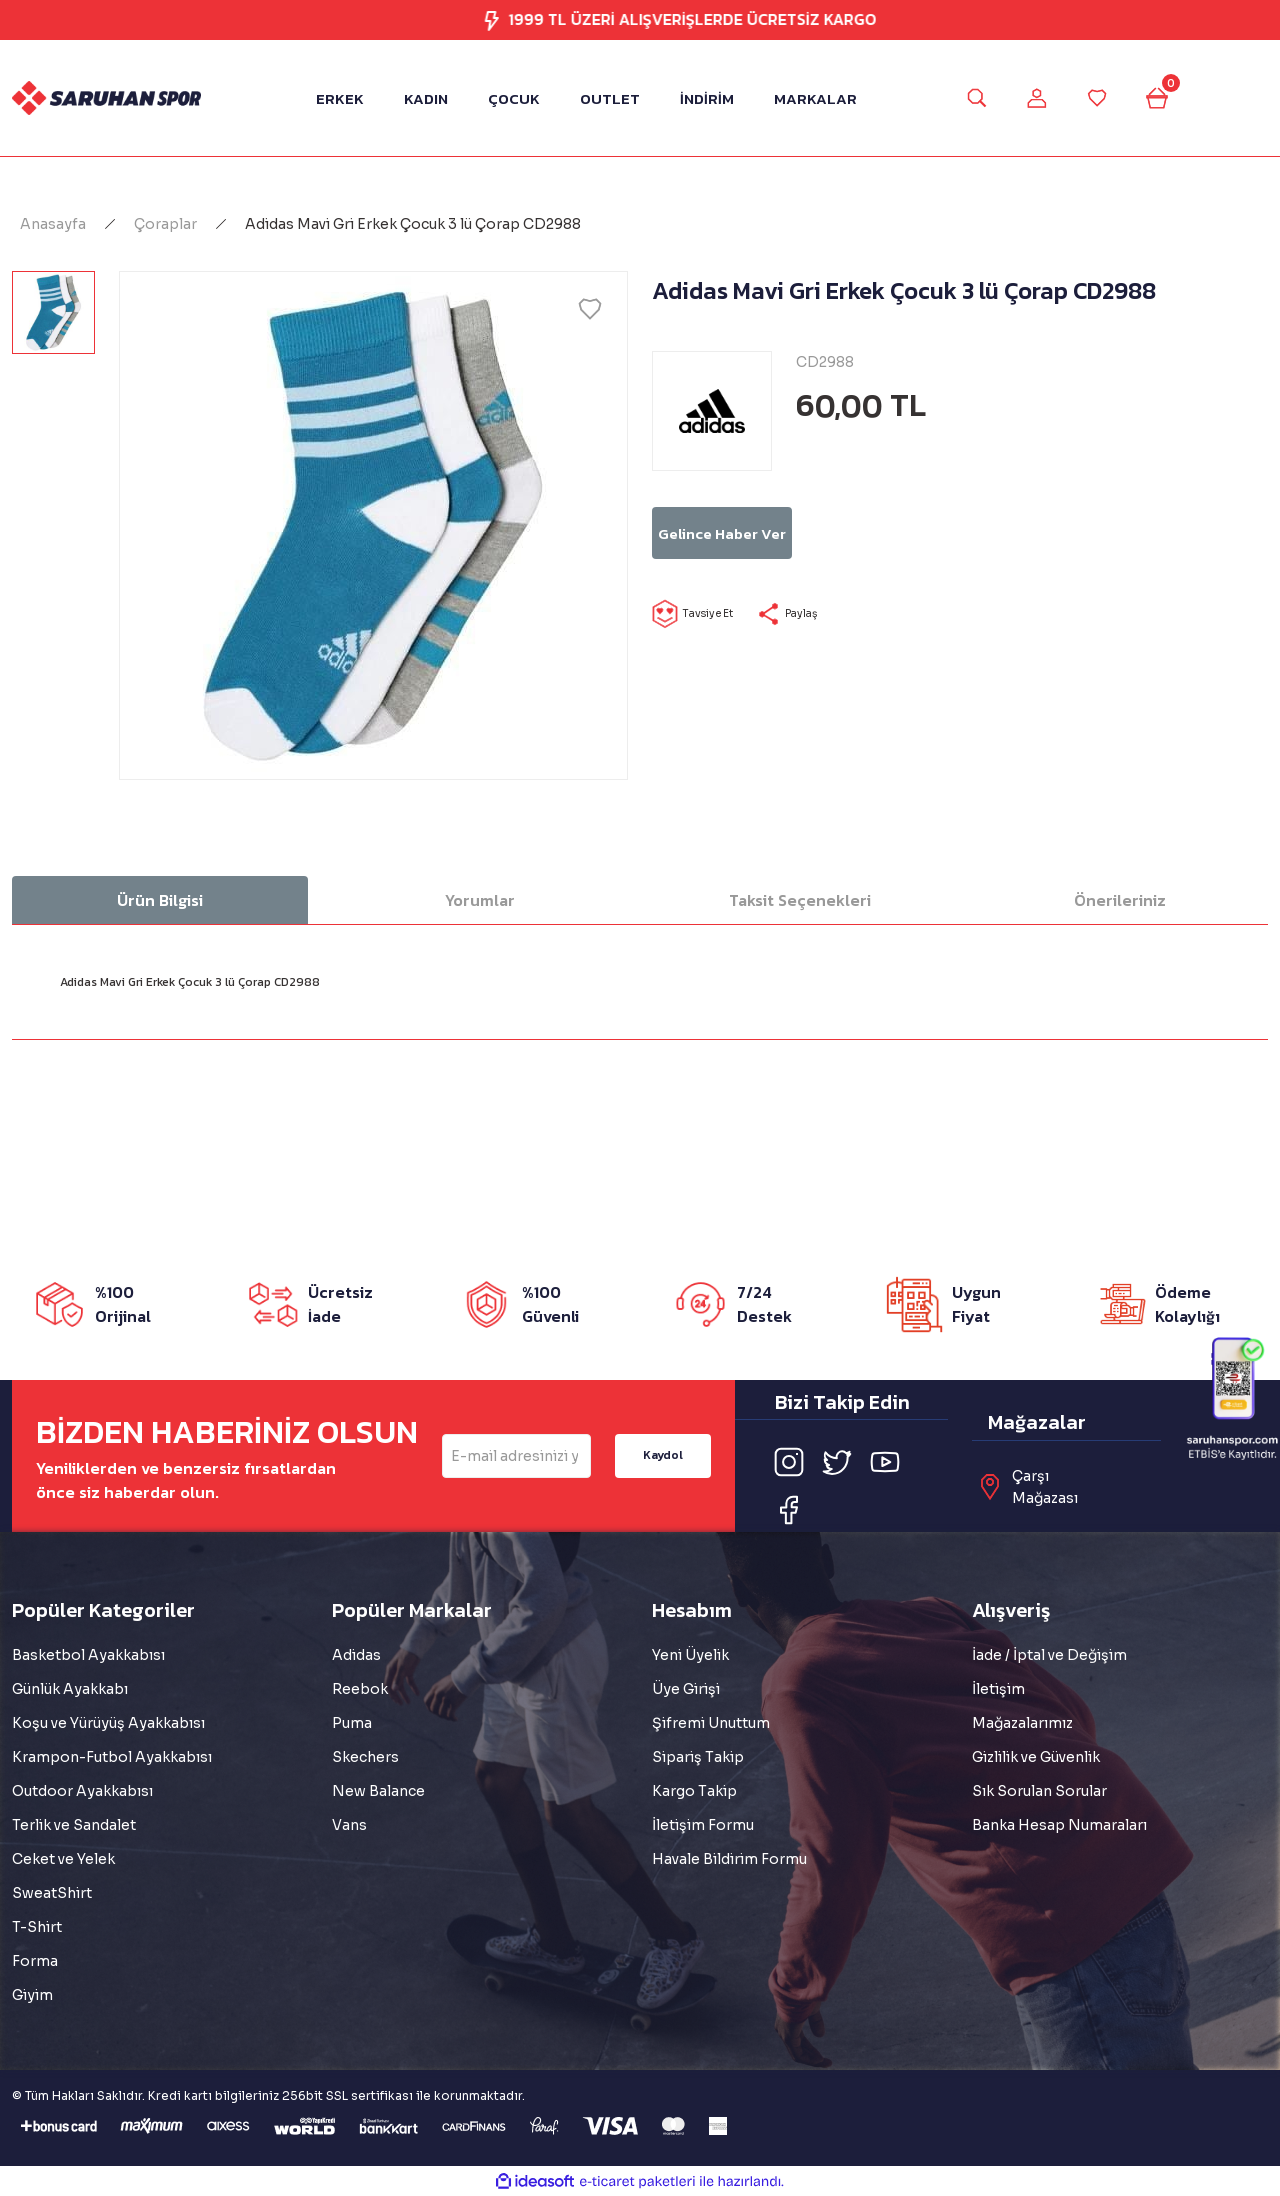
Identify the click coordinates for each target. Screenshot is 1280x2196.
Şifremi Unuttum (711, 1723)
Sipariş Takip (698, 1757)
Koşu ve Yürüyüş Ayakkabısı (108, 1723)
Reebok (360, 1689)
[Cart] (1175, 98)
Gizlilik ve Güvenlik (1036, 1757)
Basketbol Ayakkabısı (88, 1655)
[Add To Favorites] (590, 309)
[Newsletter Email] (516, 1456)
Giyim (32, 1995)
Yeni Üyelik (690, 1655)
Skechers (365, 1757)
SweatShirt (52, 1893)
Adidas (356, 1655)
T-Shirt (37, 1927)
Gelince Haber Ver (797, 533)
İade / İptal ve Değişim (1049, 1655)
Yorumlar (480, 900)
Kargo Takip (694, 1791)
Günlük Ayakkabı (70, 1689)
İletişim (998, 1689)
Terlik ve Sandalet (74, 1825)
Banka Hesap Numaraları (1059, 1825)
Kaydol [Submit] (662, 1455)
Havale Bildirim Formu (729, 1859)
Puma (352, 1723)
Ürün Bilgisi (160, 900)
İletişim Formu (703, 1825)
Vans (349, 1825)
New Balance (378, 1791)
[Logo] (106, 98)
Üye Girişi (686, 1689)
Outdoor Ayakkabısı (82, 1791)
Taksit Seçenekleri (800, 900)
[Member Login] (1031, 98)
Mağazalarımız (1022, 1723)
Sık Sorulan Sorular (1039, 1791)
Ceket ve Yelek (63, 1859)
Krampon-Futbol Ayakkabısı (112, 1757)
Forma (35, 1961)
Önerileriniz (1120, 900)
